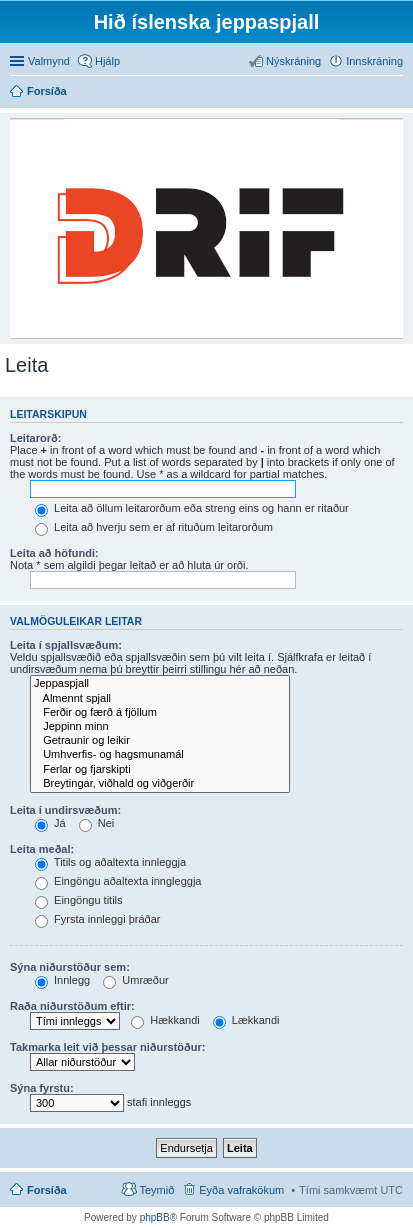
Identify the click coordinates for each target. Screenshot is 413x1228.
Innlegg (62, 980)
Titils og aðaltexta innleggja (110, 862)
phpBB (155, 1217)
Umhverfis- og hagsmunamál (160, 755)
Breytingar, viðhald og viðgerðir (160, 784)
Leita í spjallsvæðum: (66, 645)
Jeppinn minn (160, 727)
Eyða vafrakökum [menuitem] (241, 1190)
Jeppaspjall (160, 684)
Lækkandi (246, 1020)
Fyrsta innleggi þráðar (97, 919)
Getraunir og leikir (160, 741)
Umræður (136, 980)
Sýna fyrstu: (42, 1088)
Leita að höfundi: (54, 553)
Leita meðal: (42, 849)
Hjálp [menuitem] (107, 61)
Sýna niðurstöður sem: (70, 967)
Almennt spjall (160, 699)
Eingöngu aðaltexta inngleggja (118, 881)
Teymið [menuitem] (156, 1190)
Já (50, 823)
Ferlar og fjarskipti (160, 770)
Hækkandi (165, 1020)
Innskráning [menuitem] (374, 61)
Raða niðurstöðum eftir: (72, 1006)
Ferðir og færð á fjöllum (160, 713)
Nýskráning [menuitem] (293, 61)
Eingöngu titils (79, 900)
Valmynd (49, 61)
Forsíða (47, 1190)
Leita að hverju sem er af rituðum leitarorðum (154, 527)
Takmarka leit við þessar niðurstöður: (107, 1047)
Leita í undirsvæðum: (65, 810)
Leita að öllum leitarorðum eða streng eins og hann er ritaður (192, 508)
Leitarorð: (35, 438)
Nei (97, 823)
